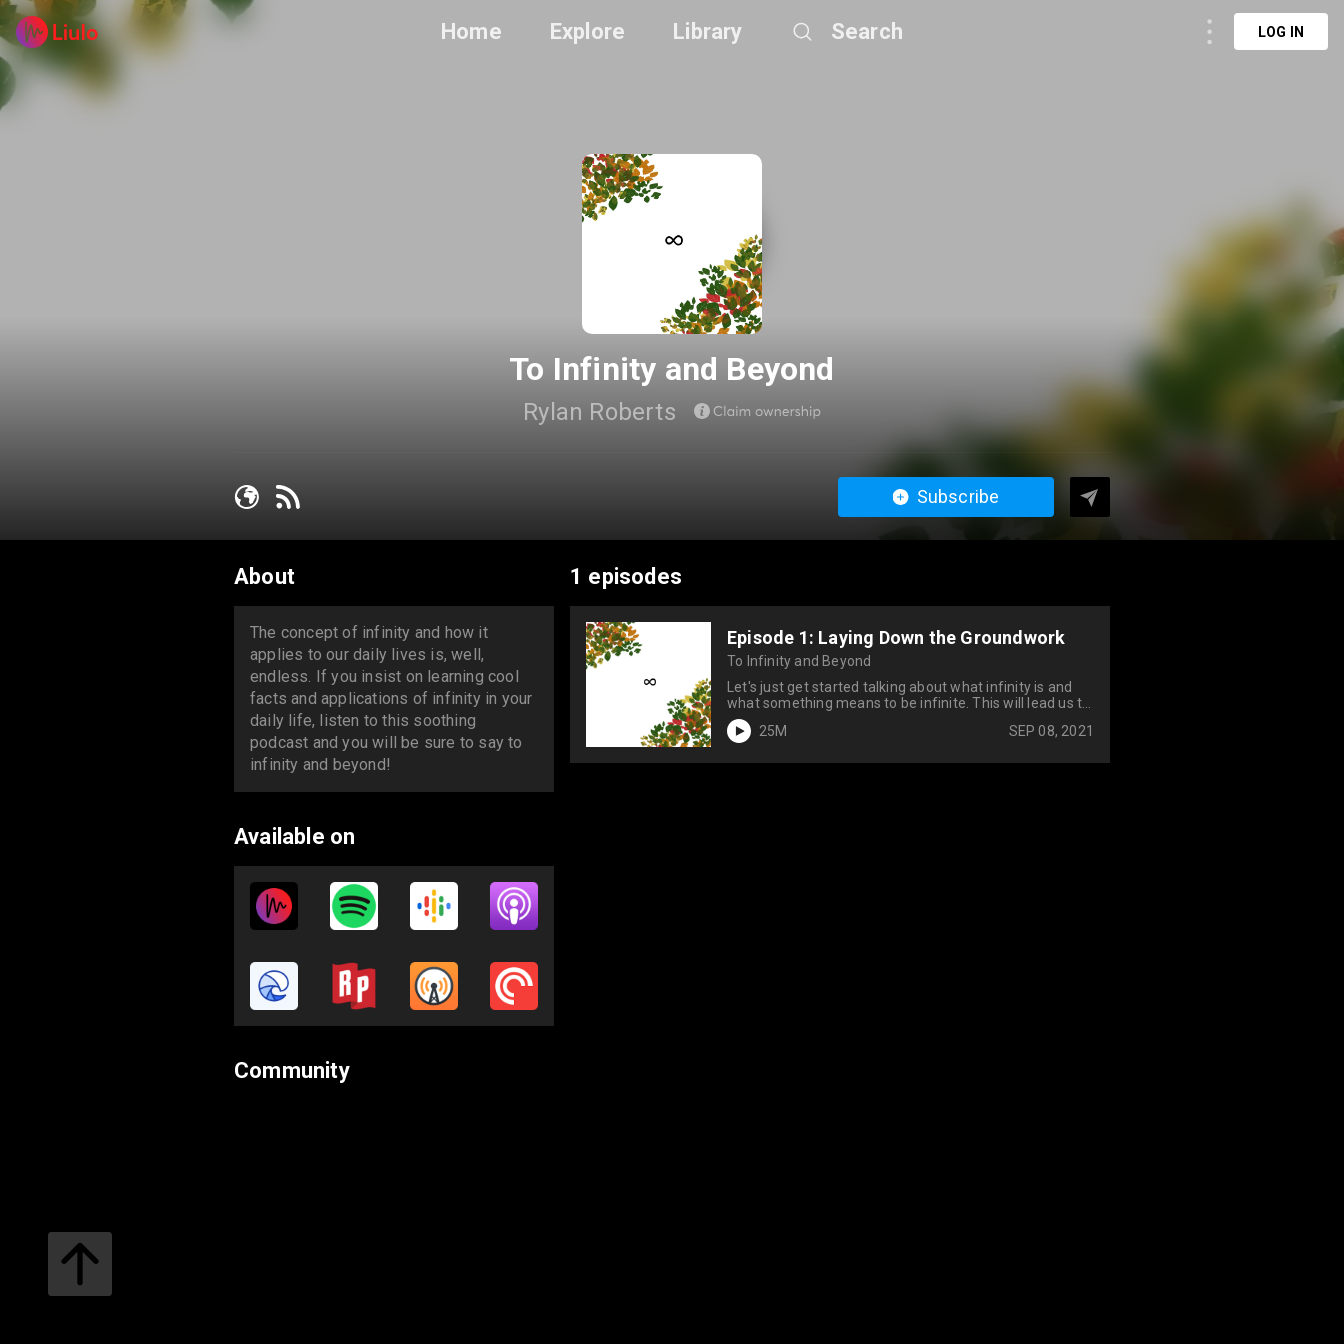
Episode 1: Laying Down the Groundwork (896, 637)
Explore (587, 31)
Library (707, 31)
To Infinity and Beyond (799, 661)
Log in (1281, 32)
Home (471, 31)
